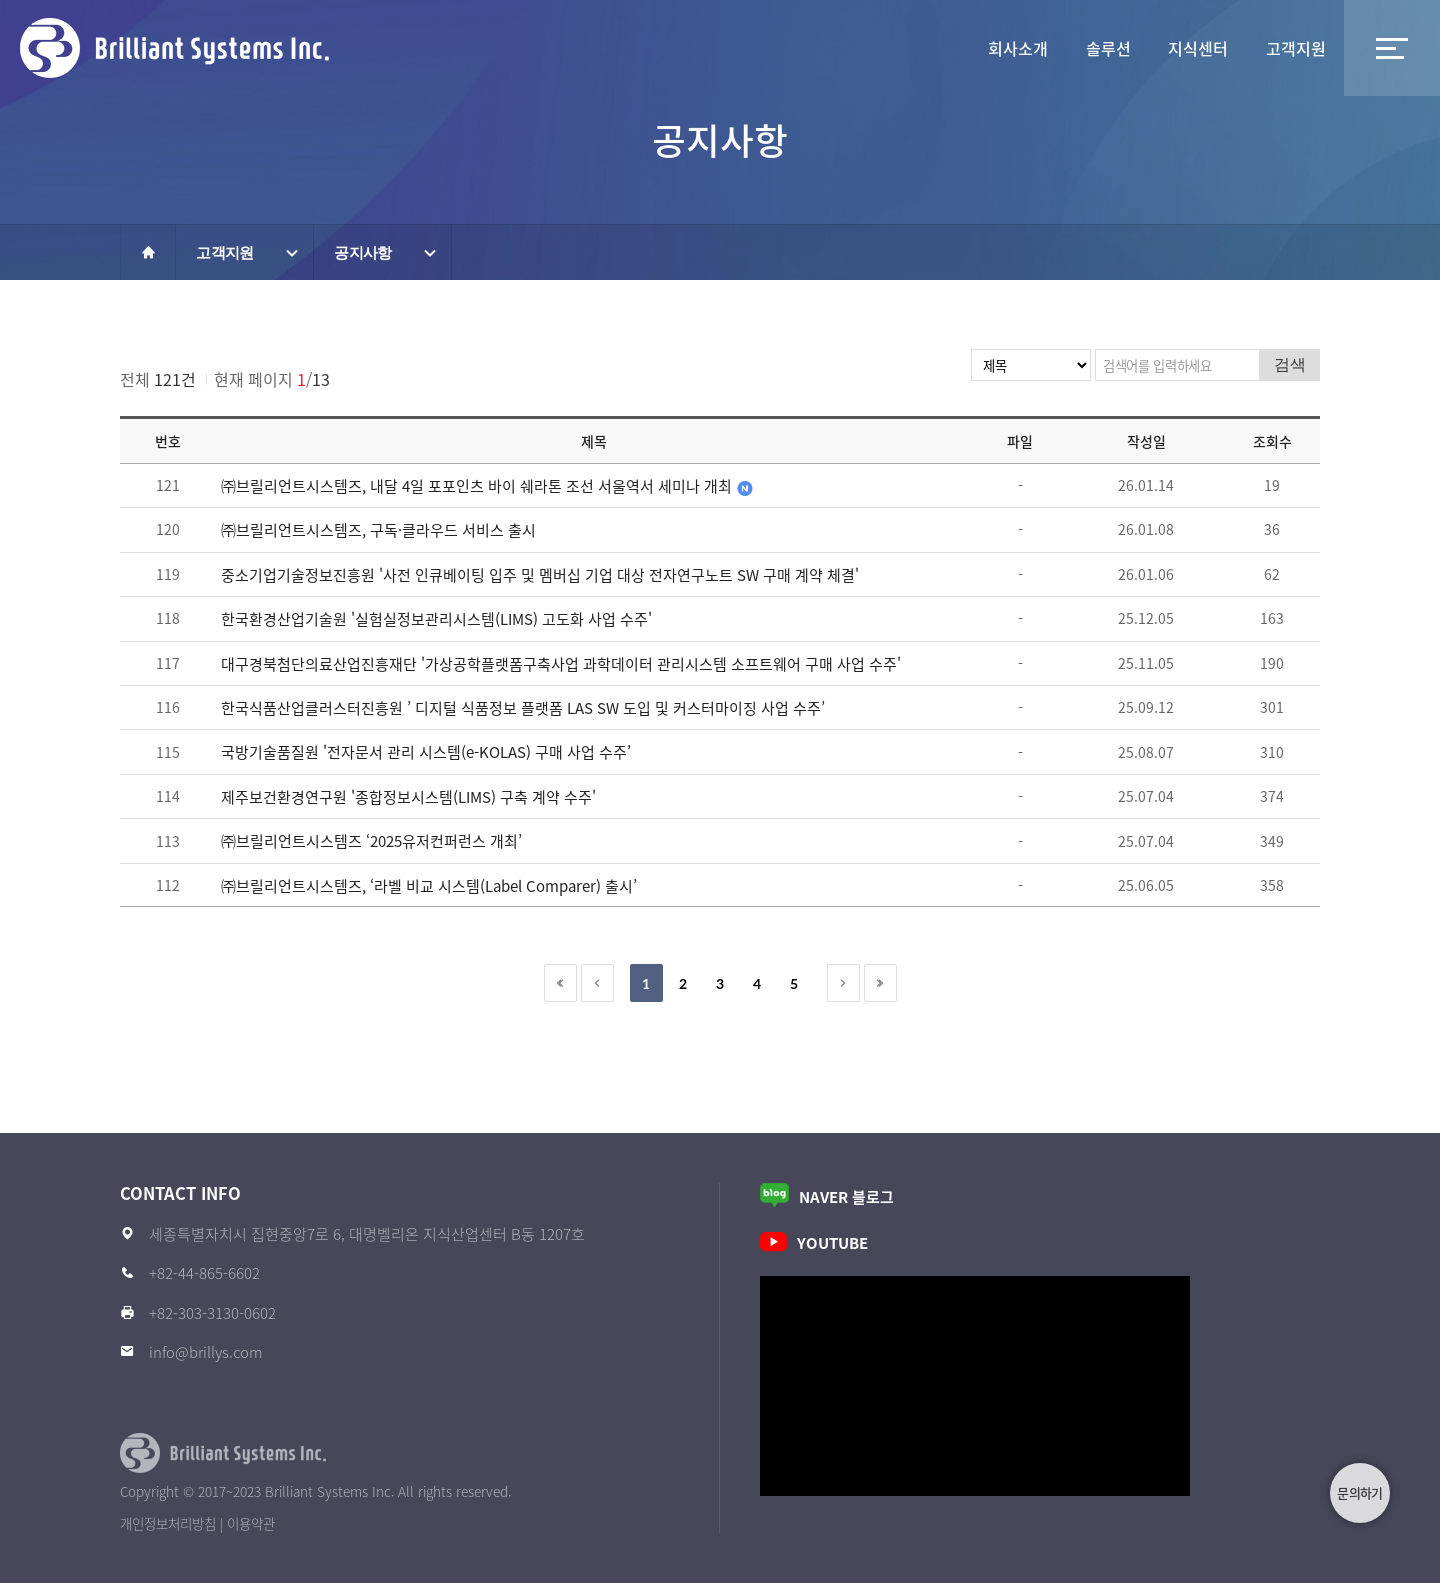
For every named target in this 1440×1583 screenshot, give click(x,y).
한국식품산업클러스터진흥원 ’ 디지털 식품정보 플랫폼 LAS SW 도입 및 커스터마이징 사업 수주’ (523, 708)
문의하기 (1359, 1492)
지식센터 (1112, 48)
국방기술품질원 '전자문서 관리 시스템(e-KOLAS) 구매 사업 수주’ (426, 752)
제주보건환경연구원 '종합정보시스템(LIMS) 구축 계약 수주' (408, 797)
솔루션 (957, 48)
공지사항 (362, 252)
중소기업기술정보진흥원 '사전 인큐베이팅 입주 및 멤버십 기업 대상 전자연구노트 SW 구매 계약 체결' (540, 575)
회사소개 (802, 48)
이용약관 (251, 1523)
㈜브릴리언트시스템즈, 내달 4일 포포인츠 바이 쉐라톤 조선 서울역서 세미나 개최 (501, 486)
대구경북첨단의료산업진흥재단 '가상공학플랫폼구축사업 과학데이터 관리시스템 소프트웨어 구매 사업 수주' (561, 664)
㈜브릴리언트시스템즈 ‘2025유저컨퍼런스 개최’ (371, 841)
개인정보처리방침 (168, 1523)
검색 (1290, 364)
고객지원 (1267, 48)
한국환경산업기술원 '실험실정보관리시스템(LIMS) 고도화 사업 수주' (436, 619)
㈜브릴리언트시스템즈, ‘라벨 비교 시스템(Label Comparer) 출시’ (429, 886)
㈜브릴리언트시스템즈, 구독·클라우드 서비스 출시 (378, 530)
